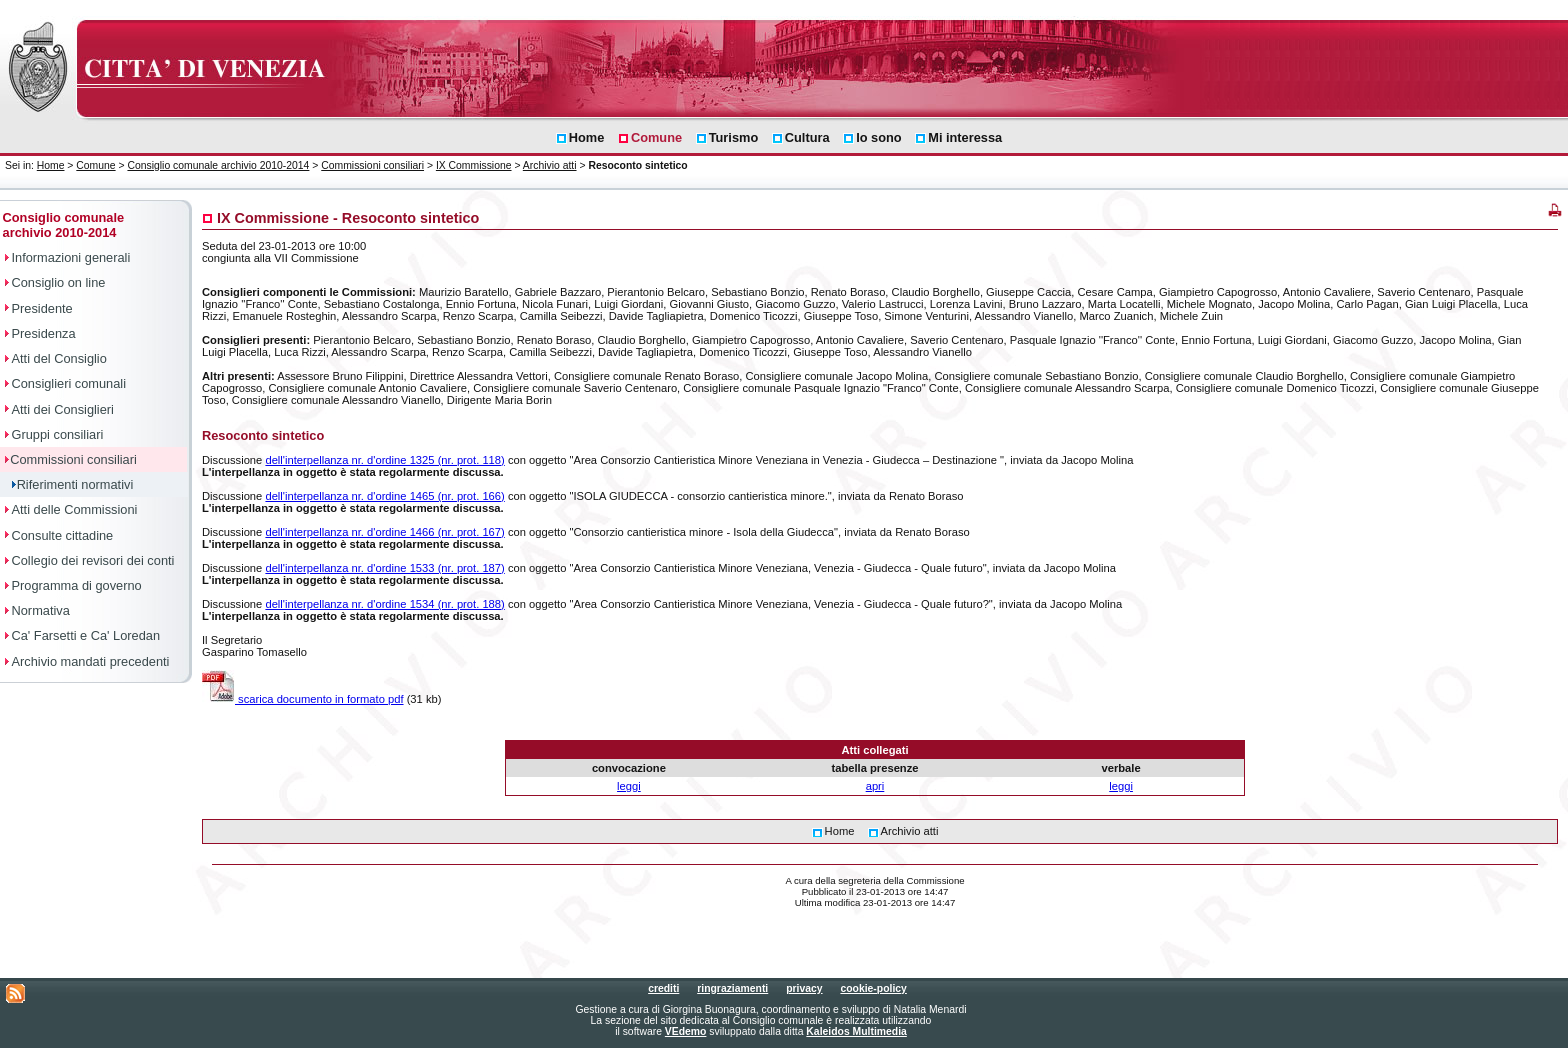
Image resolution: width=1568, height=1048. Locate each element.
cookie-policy (873, 988)
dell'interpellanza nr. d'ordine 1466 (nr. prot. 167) (384, 532)
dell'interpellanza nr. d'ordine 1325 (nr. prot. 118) (384, 460)
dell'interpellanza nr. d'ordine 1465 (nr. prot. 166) (384, 496)
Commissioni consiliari (372, 165)
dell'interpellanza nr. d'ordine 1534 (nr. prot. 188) (384, 604)
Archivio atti (550, 165)
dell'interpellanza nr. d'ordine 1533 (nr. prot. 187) (384, 568)
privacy (804, 988)
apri (875, 786)
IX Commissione (474, 165)
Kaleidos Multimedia (856, 1031)
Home (51, 165)
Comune (95, 165)
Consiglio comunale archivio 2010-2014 (218, 165)
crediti (663, 988)
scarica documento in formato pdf (303, 699)
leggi (629, 786)
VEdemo (686, 1031)
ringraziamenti (732, 988)
